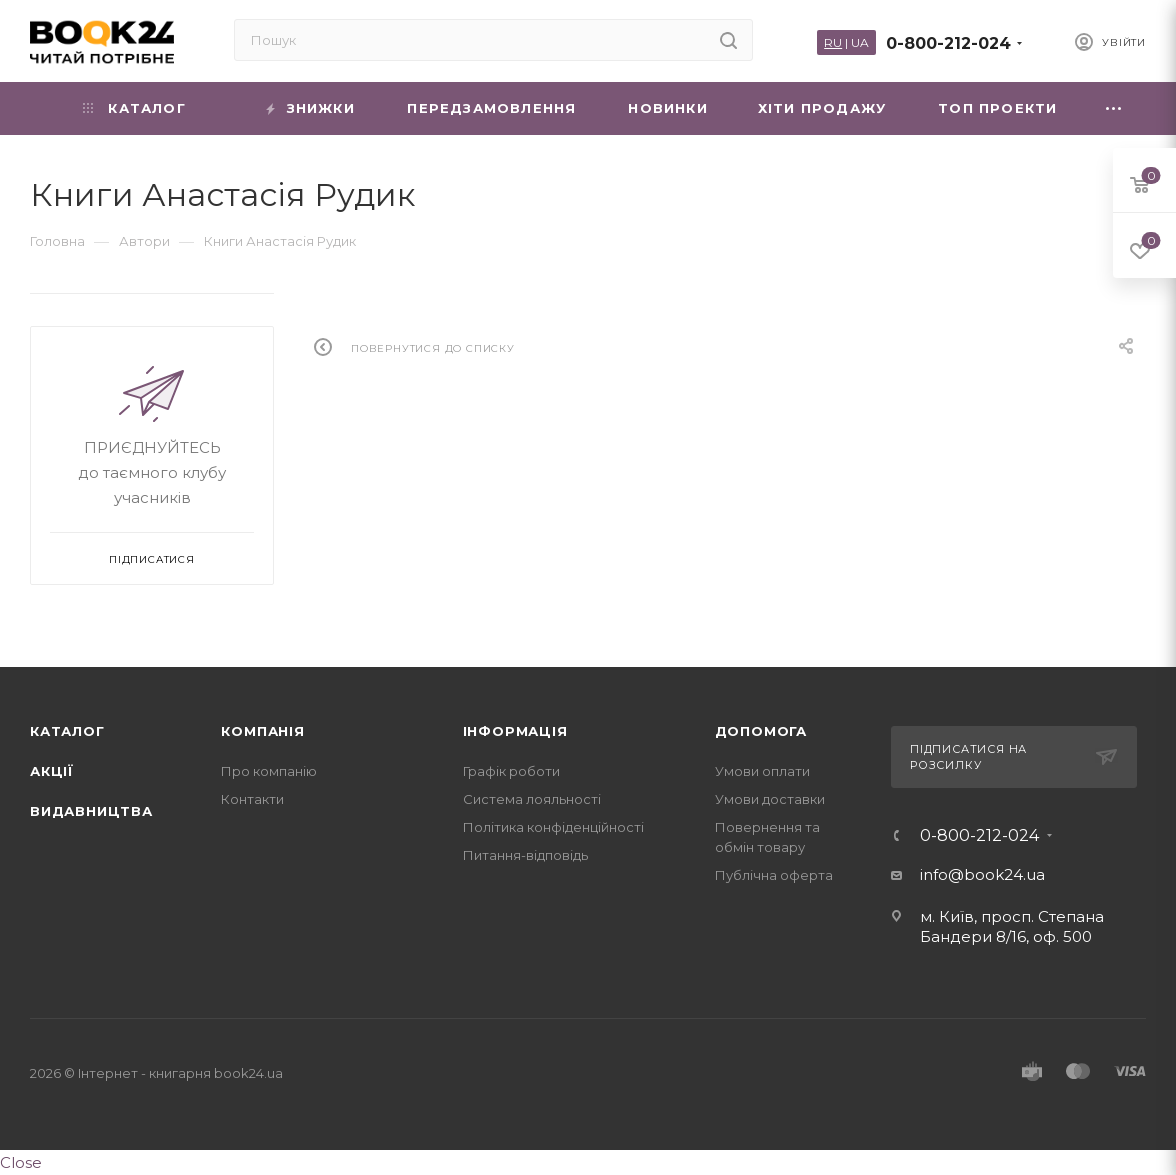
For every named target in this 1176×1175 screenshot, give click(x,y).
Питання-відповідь (525, 855)
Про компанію (269, 771)
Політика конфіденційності (553, 827)
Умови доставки (770, 799)
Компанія (262, 731)
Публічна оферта (774, 875)
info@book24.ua (982, 874)
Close (21, 1162)
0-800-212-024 (948, 43)
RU (833, 42)
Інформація (515, 731)
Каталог (67, 731)
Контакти (252, 799)
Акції (52, 771)
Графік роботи (511, 771)
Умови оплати (762, 771)
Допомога (761, 731)
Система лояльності (532, 799)
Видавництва (91, 811)
